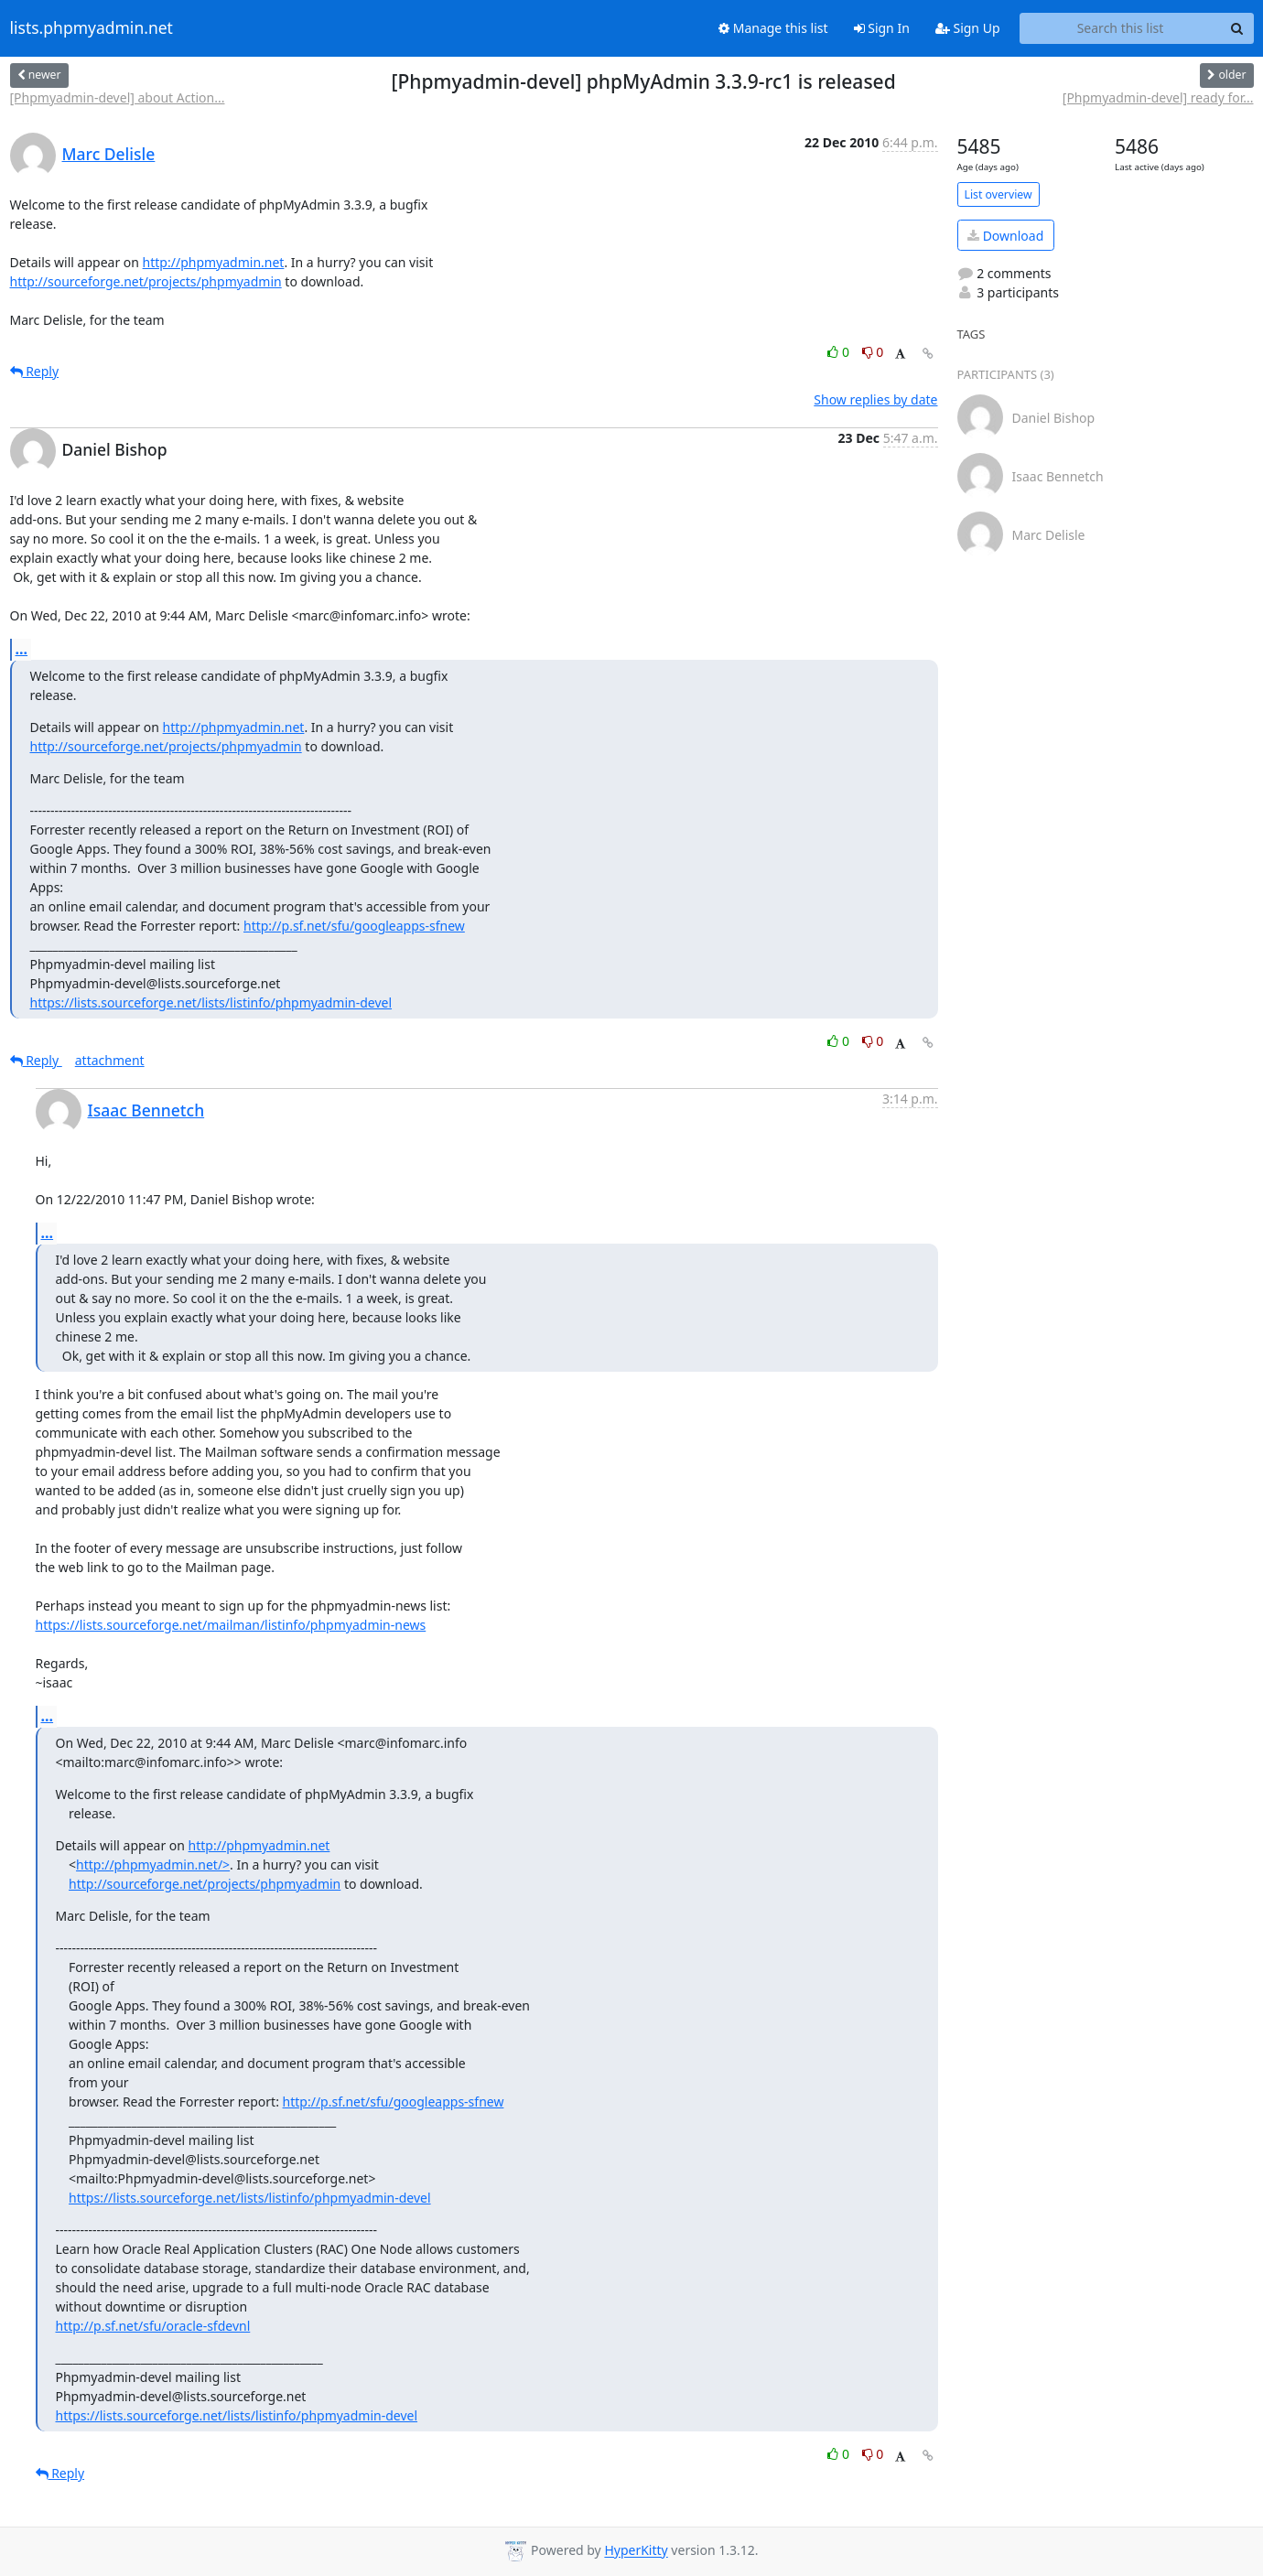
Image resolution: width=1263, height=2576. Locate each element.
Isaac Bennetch (146, 1110)
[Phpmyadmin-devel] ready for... (1158, 97)
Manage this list (773, 28)
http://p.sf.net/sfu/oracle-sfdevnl (153, 2325)
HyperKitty (635, 2551)
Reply (34, 371)
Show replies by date (875, 399)
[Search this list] (1121, 28)
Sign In (882, 28)
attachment (110, 1060)
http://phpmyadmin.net (214, 262)
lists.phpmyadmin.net (91, 28)
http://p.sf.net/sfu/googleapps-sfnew (354, 925)
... (22, 649)
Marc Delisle (109, 154)
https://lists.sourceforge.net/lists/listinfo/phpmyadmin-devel (211, 1002)
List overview (998, 194)
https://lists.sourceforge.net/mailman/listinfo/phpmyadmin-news (231, 1624)
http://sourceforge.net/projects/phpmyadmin (146, 281)
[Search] (1237, 28)
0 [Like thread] (839, 352)
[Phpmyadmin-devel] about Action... (117, 97)
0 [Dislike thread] (873, 352)
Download (1005, 235)
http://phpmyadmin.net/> (153, 1864)
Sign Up (967, 28)
